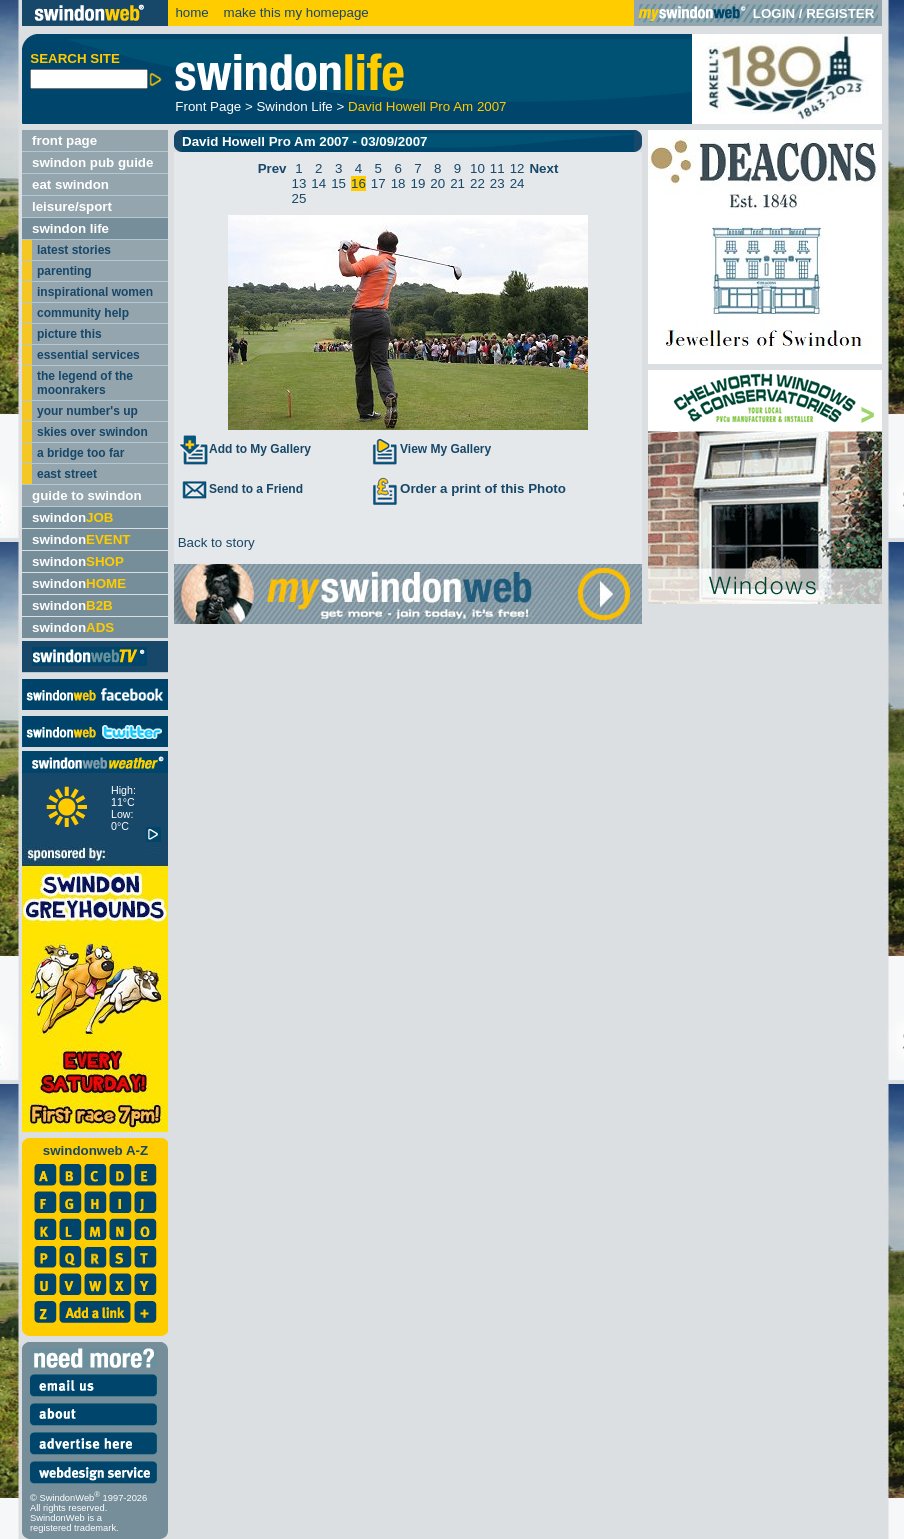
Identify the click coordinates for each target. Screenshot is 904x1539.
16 (358, 183)
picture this (69, 334)
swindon (72, 517)
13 (299, 183)
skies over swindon (92, 432)
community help (83, 313)
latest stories (74, 250)
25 (299, 198)
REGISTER (840, 13)
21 (457, 183)
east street (67, 474)
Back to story (214, 542)
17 (378, 183)
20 (437, 183)
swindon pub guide (92, 162)
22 (477, 183)
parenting (64, 271)
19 (418, 183)
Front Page (208, 106)
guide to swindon (87, 495)
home (191, 12)
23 (497, 183)
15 (338, 183)
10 (477, 168)
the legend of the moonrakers (85, 383)
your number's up (87, 411)
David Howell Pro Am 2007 (427, 106)
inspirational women (95, 292)
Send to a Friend (241, 489)
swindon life (70, 228)
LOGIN (774, 13)
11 (497, 168)
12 (517, 168)
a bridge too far (80, 453)
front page (64, 140)
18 (398, 183)
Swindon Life (294, 106)
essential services (88, 355)
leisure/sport (72, 206)
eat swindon (70, 184)
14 (318, 183)
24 (517, 183)
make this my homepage (294, 12)
